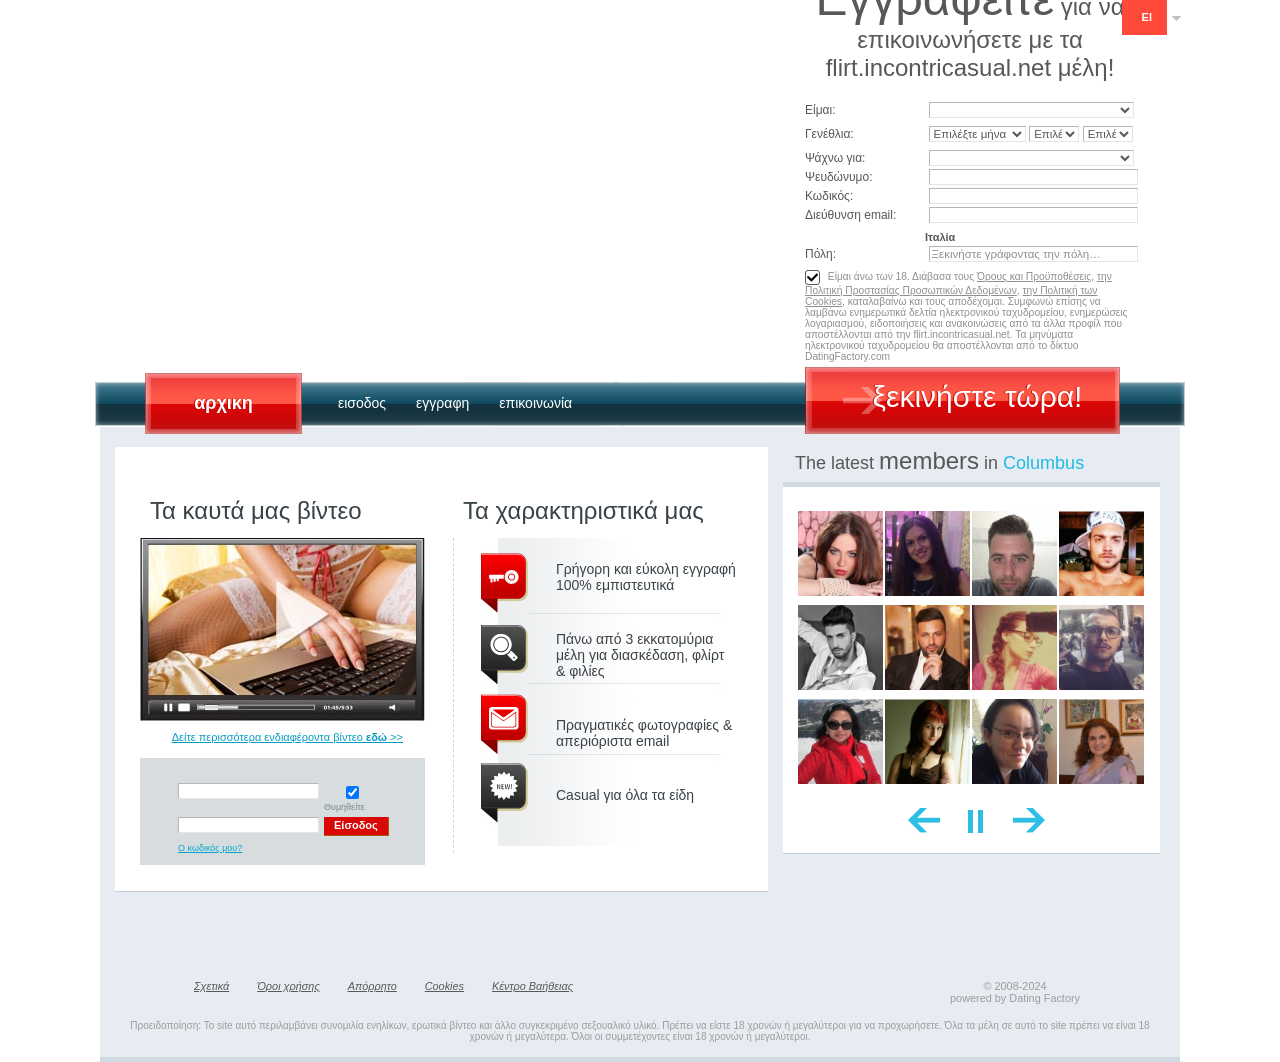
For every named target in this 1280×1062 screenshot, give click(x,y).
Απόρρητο (372, 986)
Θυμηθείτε (352, 799)
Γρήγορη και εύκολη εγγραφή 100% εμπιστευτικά (646, 577)
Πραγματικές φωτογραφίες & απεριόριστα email (644, 733)
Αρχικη (223, 403)
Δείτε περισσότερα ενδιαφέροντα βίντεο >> (287, 737)
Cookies (444, 986)
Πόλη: (820, 254)
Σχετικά (211, 986)
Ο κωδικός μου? (210, 848)
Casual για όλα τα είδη (625, 795)
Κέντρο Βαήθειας (532, 986)
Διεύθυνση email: (850, 215)
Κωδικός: (829, 196)
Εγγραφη (442, 403)
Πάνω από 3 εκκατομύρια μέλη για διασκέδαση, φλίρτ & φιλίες (640, 655)
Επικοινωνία (535, 403)
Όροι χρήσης (288, 986)
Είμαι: (820, 110)
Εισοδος (362, 403)
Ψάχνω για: (835, 158)
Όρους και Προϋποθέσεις (1034, 276)
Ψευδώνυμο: (838, 177)
